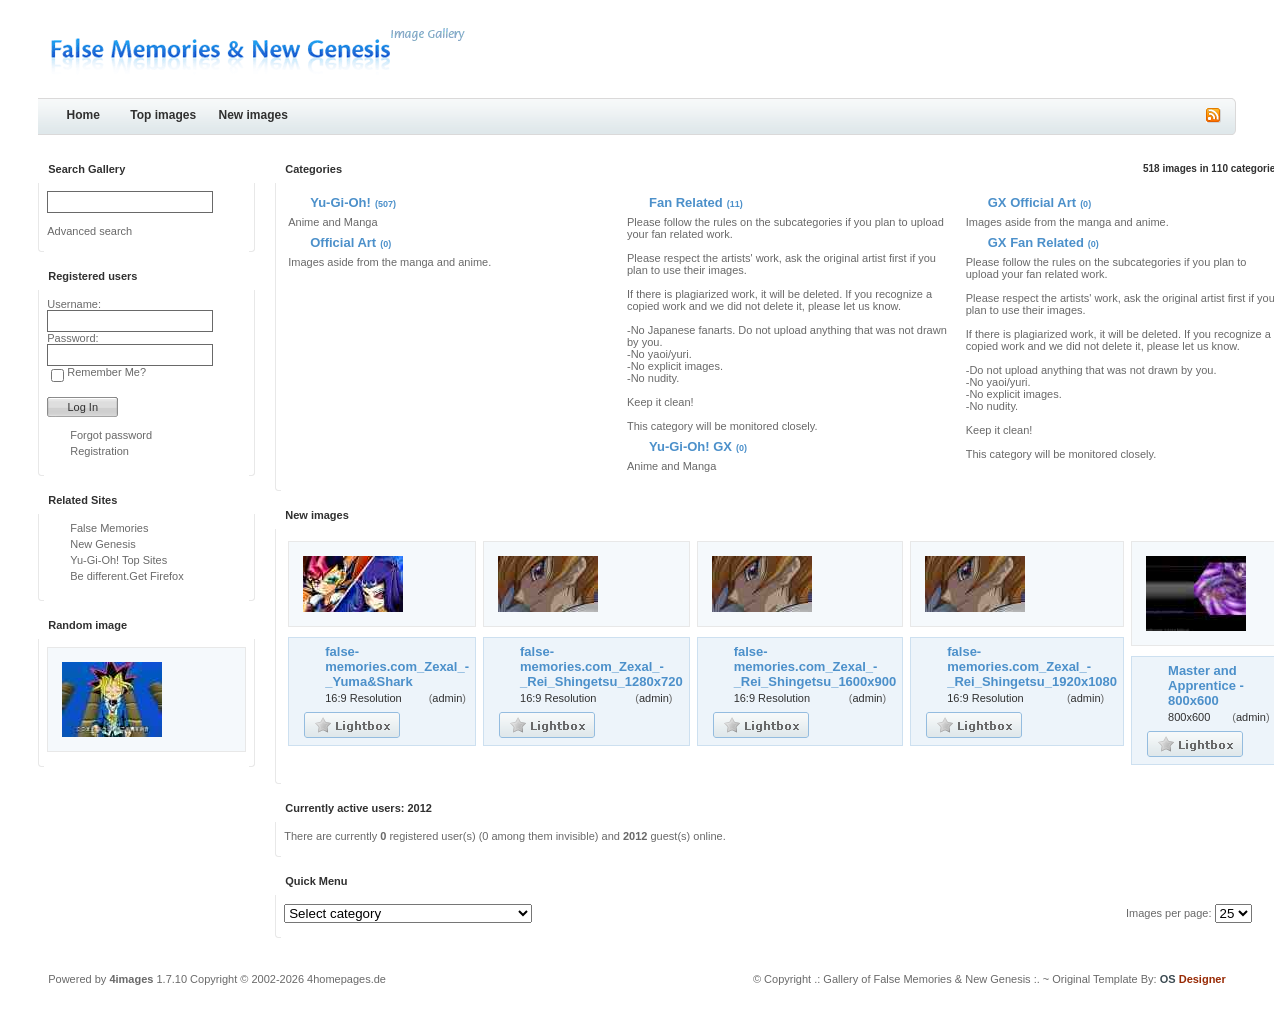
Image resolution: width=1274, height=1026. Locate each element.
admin (447, 698)
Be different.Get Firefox (127, 576)
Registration (99, 451)
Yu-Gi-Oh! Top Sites (118, 560)
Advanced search (89, 231)
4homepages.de (346, 979)
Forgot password (111, 435)
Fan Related (686, 202)
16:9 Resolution (363, 698)
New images (253, 115)
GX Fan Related (1036, 242)
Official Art (343, 242)
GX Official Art (1032, 202)
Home (83, 115)
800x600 (1189, 717)
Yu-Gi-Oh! (340, 202)
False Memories (109, 528)
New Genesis (102, 544)
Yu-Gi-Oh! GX (690, 446)
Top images (163, 115)
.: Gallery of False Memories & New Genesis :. (927, 979)
